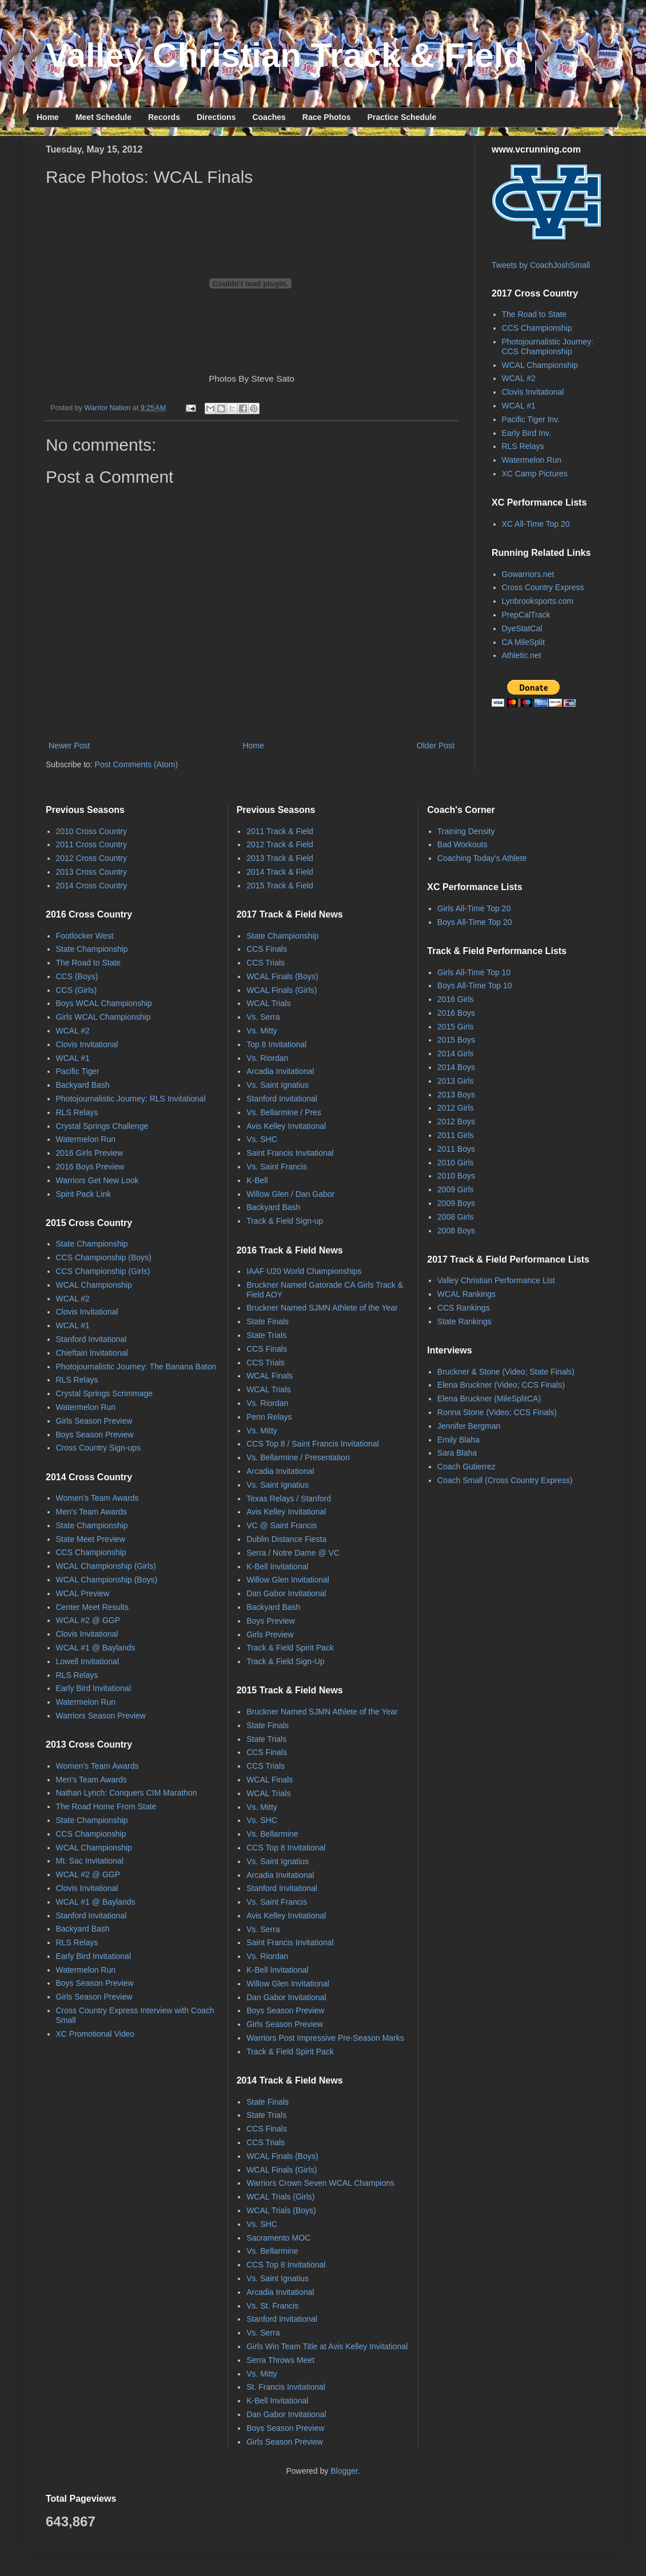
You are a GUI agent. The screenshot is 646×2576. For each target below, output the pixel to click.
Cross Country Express (543, 587)
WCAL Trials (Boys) (281, 2210)
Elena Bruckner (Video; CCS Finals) (501, 1384)
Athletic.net (521, 655)
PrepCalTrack (526, 614)
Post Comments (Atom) (136, 764)
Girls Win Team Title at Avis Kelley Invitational (327, 2346)
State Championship (92, 949)
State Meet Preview (90, 1539)
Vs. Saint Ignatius (277, 1084)
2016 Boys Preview (90, 1166)
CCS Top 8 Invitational (285, 1847)
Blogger (343, 2470)
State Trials (266, 1335)
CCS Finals (266, 949)
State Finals (267, 1321)
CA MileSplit (523, 642)
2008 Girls (455, 1216)
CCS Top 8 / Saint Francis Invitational (312, 1443)
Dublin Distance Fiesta (286, 1539)
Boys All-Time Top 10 (474, 985)
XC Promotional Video (95, 2033)
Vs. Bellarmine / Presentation (298, 1457)
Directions (216, 117)
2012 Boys (456, 1121)
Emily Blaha (458, 1439)
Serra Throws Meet (280, 2360)
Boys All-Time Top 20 (474, 922)
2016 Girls (455, 999)
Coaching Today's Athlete (482, 858)
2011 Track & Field (279, 831)
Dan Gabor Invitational (286, 1593)
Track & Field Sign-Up (285, 1661)
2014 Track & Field (279, 871)
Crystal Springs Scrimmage (104, 1393)
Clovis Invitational (533, 391)
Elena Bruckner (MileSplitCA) (489, 1398)
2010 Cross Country (91, 831)
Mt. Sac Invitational (89, 1860)
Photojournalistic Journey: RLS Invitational (131, 1098)
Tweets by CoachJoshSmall (541, 265)
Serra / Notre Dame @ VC (293, 1552)
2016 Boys (456, 1012)
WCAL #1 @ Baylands (95, 1647)
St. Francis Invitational (285, 2386)
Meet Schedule (103, 117)
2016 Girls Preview (89, 1152)
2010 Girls (455, 1162)
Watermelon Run (532, 459)
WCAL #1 (519, 405)
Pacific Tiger (77, 1071)
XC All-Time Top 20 (536, 523)
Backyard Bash (83, 1084)
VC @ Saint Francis (281, 1525)
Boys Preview (270, 1620)
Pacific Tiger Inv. (531, 419)
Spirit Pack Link (83, 1194)
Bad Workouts (462, 844)
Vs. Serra (263, 1016)
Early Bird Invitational (93, 1688)
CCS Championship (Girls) (103, 1271)
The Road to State (534, 314)
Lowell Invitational (87, 1661)
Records (164, 117)
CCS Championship (537, 327)
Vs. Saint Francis (276, 1166)
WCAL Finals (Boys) (282, 976)
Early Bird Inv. (526, 433)
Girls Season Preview (94, 1420)
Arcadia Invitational (280, 1071)
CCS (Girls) (76, 990)
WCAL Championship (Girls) (106, 1566)
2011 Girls (455, 1135)
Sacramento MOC (278, 2237)
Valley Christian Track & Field (285, 55)
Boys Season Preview (95, 1434)
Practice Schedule (402, 117)
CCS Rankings (463, 1307)
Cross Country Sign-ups (98, 1447)
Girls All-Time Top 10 (474, 972)
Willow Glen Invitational (287, 1579)
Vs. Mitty (261, 1030)
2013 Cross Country (91, 871)
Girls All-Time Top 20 (474, 908)
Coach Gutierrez (466, 1466)
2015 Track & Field (279, 885)
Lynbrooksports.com (538, 601)
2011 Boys (456, 1148)
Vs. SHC (261, 1139)
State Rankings (464, 1321)
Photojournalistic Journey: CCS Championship (547, 346)
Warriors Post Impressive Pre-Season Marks (325, 2037)
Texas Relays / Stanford (288, 1498)
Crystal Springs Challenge (102, 1126)
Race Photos (326, 117)
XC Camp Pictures (535, 473)
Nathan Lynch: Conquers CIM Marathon (126, 1792)
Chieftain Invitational (92, 1352)
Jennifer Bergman (469, 1426)
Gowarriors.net (528, 574)
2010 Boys (456, 1175)
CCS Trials (265, 962)
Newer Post (69, 745)
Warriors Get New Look (97, 1180)
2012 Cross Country (91, 858)
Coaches (268, 117)
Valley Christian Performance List (496, 1280)
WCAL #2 (519, 378)
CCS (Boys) (77, 976)
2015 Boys (456, 1039)
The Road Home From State (106, 1806)
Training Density (466, 831)
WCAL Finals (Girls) (281, 990)
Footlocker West (85, 935)
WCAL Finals (269, 1375)
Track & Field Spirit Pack (290, 1647)
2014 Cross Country (91, 885)
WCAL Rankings (466, 1294)
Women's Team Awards (97, 1498)
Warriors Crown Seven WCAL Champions (320, 2183)
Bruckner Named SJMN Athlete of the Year (322, 1307)
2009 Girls (455, 1189)
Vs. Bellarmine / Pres (283, 1112)
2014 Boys (456, 1067)
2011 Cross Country (91, 844)
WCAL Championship (540, 365)
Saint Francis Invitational (290, 1152)
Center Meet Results (92, 1607)
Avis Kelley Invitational (286, 1126)
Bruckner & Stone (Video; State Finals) (506, 1371)
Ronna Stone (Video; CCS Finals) (497, 1412)
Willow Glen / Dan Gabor (290, 1194)
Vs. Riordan (267, 1058)
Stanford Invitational (91, 1339)
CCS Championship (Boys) (103, 1257)
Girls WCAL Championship (103, 1016)
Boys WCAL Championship (104, 1003)
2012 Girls (455, 1107)
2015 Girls (455, 1026)
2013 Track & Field (279, 858)
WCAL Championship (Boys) (107, 1579)
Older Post (435, 745)
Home (48, 117)
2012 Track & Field (279, 844)
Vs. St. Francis (272, 2305)
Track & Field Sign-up (284, 1220)
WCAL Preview (83, 1593)
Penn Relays (269, 1416)
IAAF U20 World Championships (303, 1271)
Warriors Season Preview (101, 1715)
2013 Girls (455, 1080)
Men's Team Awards (91, 1511)
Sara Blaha (457, 1452)
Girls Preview (269, 1634)
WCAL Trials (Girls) (280, 2196)
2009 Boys (456, 1203)
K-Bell (257, 1180)
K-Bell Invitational (277, 1566)
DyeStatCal (522, 628)
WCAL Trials (268, 1003)
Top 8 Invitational (276, 1044)
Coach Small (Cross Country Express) (505, 1480)
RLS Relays (523, 446)
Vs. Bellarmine (272, 1833)
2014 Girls (455, 1053)
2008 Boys (456, 1230)
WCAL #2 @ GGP (88, 1620)
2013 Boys (456, 1094)
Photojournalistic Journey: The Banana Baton (136, 1366)
